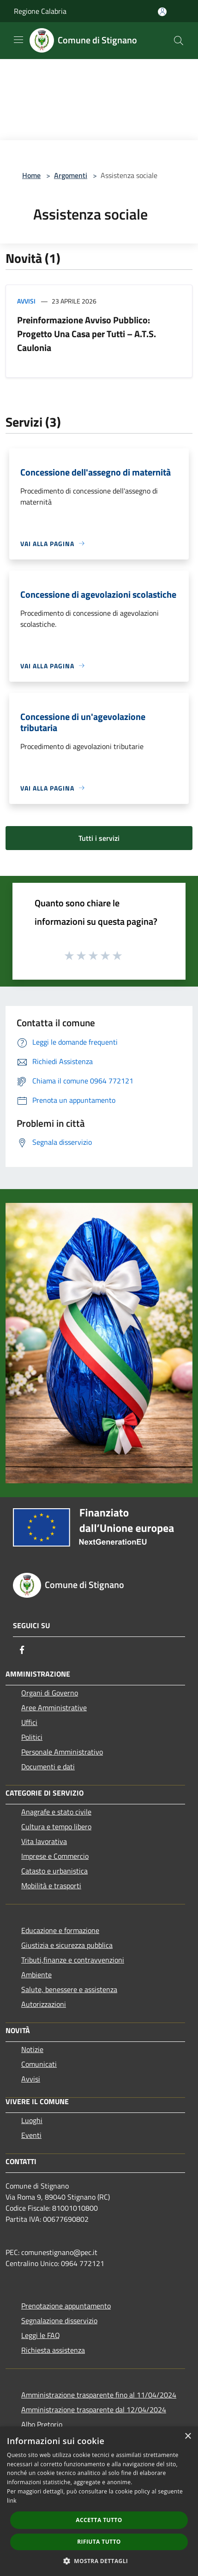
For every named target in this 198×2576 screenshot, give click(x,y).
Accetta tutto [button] (99, 2520)
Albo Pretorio (41, 2424)
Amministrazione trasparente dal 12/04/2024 (93, 2409)
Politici (31, 1737)
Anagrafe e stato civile (56, 1811)
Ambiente (36, 1974)
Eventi (31, 2135)
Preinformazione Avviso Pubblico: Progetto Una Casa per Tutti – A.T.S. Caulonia (86, 334)
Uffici (29, 1722)
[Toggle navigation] (18, 39)
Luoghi (31, 2120)
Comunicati (39, 2064)
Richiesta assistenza (53, 2350)
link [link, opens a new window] (12, 2501)
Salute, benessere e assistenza (69, 1989)
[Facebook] (22, 1650)
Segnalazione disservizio (59, 2320)
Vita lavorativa (44, 1841)
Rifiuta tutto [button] (99, 2542)
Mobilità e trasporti (51, 1885)
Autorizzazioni (43, 2004)
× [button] (187, 2436)
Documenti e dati (48, 1766)
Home (31, 175)
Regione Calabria (40, 11)
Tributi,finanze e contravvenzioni (72, 1959)
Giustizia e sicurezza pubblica (67, 1945)
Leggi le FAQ (40, 2335)
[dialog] (99, 2501)
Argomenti (70, 175)
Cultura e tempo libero (56, 1826)
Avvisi (26, 301)
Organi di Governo (49, 1692)
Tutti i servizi (99, 838)
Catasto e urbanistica (54, 1870)
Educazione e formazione (60, 1930)
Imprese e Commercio (55, 1856)
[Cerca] (178, 40)
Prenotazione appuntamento (66, 2305)
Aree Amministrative (54, 1707)
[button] (99, 2560)
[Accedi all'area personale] (162, 12)
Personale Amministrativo (62, 1751)
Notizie (32, 2049)
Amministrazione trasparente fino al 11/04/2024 (98, 2394)
